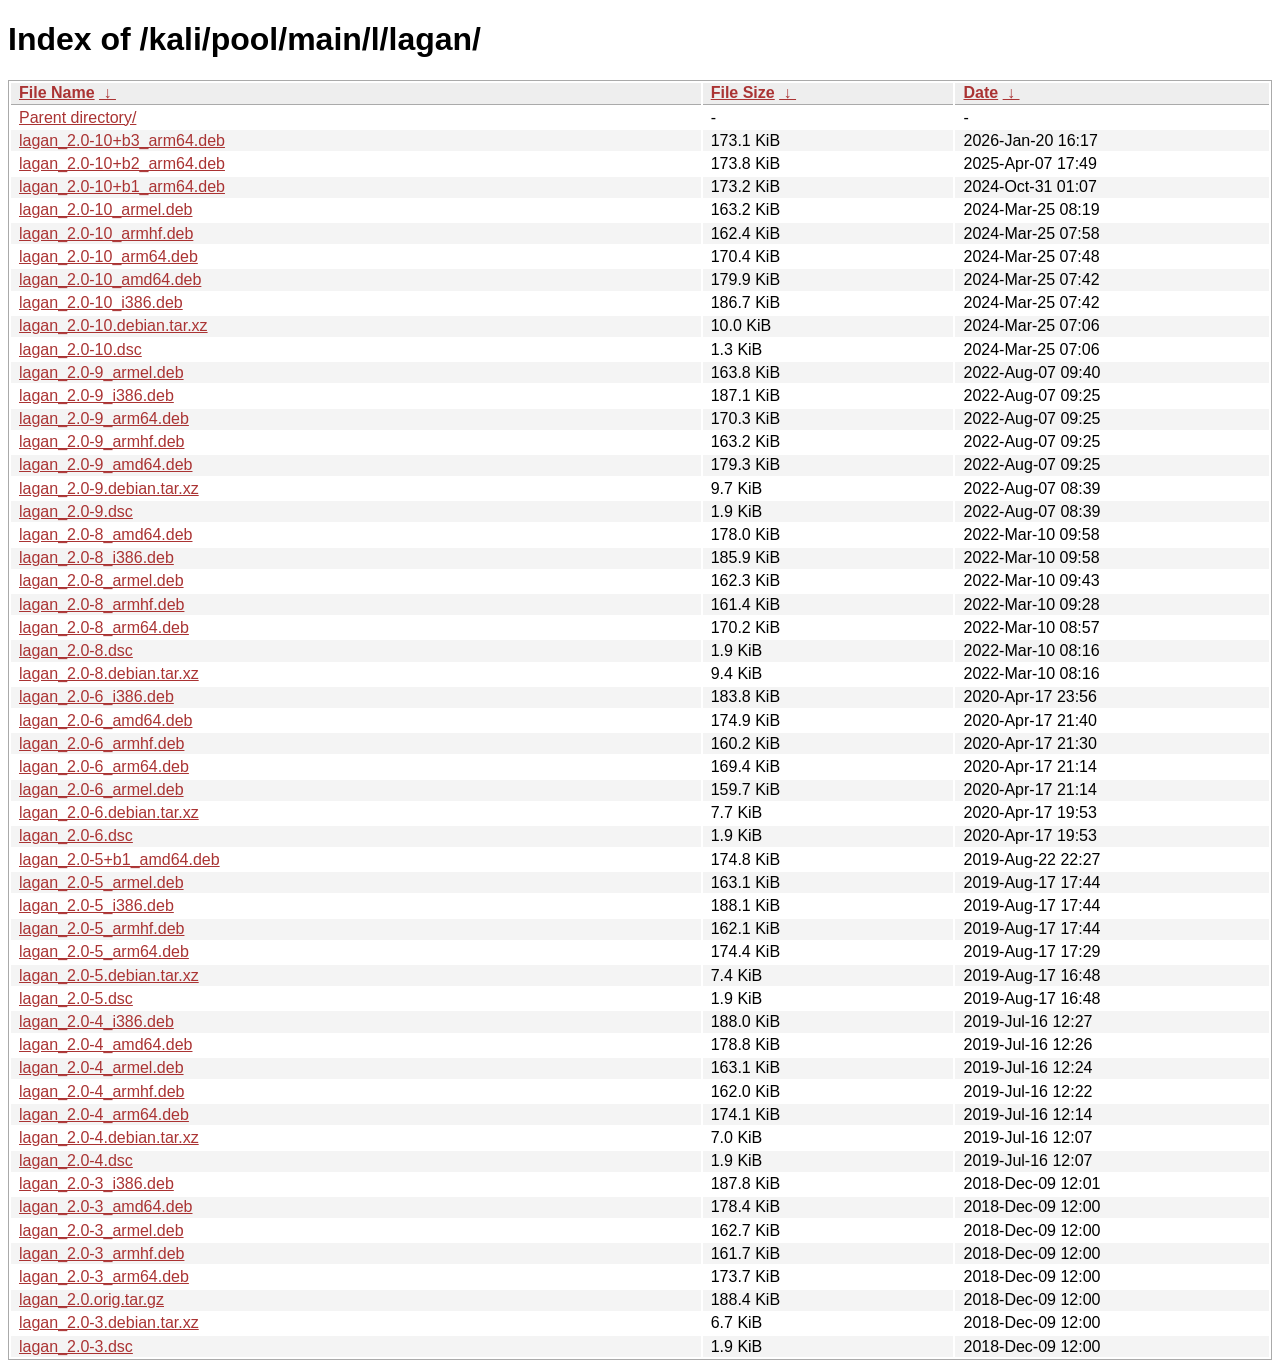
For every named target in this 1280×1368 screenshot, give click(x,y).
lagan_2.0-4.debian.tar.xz (109, 1137)
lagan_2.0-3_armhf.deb (101, 1253)
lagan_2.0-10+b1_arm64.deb (122, 186)
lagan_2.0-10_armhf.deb (106, 233)
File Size (743, 92)
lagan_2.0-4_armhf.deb (101, 1091)
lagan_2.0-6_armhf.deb (101, 743)
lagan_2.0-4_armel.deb (101, 1067)
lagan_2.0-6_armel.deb (101, 789)
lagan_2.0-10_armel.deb (105, 209)
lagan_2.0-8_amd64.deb (105, 534)
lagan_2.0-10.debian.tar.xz (113, 325)
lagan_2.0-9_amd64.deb (105, 464)
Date (980, 92)
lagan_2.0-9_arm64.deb (104, 418)
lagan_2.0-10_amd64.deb (110, 279)
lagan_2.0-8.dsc (76, 650)
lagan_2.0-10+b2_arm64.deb (122, 163)
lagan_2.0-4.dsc (76, 1160)
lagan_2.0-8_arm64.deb (104, 627)
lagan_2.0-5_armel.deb (101, 882)
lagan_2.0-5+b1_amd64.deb (119, 859)
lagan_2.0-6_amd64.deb (105, 720)
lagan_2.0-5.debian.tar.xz (109, 975)
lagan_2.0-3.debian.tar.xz (109, 1322)
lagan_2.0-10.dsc (80, 349)
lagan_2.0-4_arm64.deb (104, 1114)
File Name (57, 92)
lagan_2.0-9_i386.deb (96, 395)
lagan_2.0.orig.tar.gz (91, 1299)
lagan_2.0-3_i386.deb (96, 1183)
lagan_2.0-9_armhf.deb (101, 441)
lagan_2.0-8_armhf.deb (101, 604)
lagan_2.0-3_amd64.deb (105, 1206)
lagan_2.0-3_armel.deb (101, 1230)
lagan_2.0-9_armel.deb (101, 372)
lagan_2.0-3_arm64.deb (104, 1276)
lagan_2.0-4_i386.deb (96, 1021)
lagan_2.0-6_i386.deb (96, 696)
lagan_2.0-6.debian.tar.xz (109, 812)
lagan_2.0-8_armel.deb (101, 580)
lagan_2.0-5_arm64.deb (104, 951)
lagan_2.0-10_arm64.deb (108, 256)
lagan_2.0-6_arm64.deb (104, 766)
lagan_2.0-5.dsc (76, 998)
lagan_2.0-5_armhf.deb (101, 928)
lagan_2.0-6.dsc (76, 835)
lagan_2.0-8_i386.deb (96, 557)
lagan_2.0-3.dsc (76, 1346)
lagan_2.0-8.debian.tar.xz (109, 673)
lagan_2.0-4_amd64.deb (105, 1044)
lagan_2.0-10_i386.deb (101, 302)
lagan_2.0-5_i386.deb (96, 905)
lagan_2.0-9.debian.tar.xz (109, 488)
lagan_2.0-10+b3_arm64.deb (122, 140)
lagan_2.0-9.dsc (76, 511)
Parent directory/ (77, 117)
